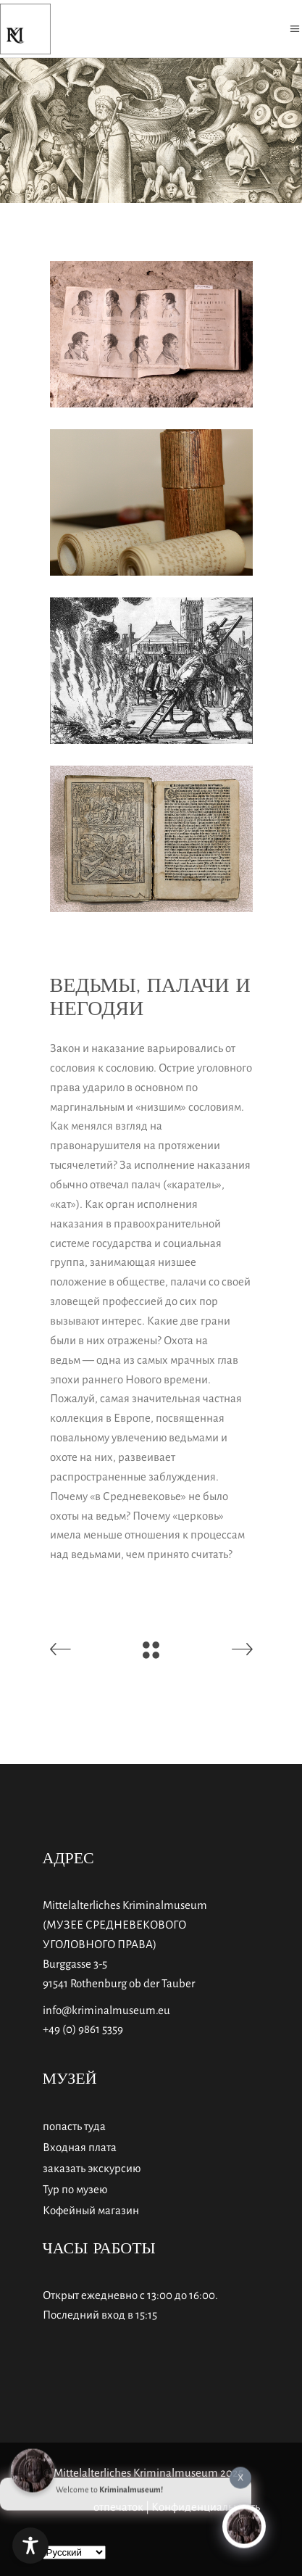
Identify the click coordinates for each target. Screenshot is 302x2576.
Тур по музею (75, 2189)
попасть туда (74, 2126)
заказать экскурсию (91, 2168)
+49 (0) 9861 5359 (83, 2029)
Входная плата (80, 2147)
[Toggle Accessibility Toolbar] (30, 2545)
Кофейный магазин (91, 2210)
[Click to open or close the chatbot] (244, 2523)
